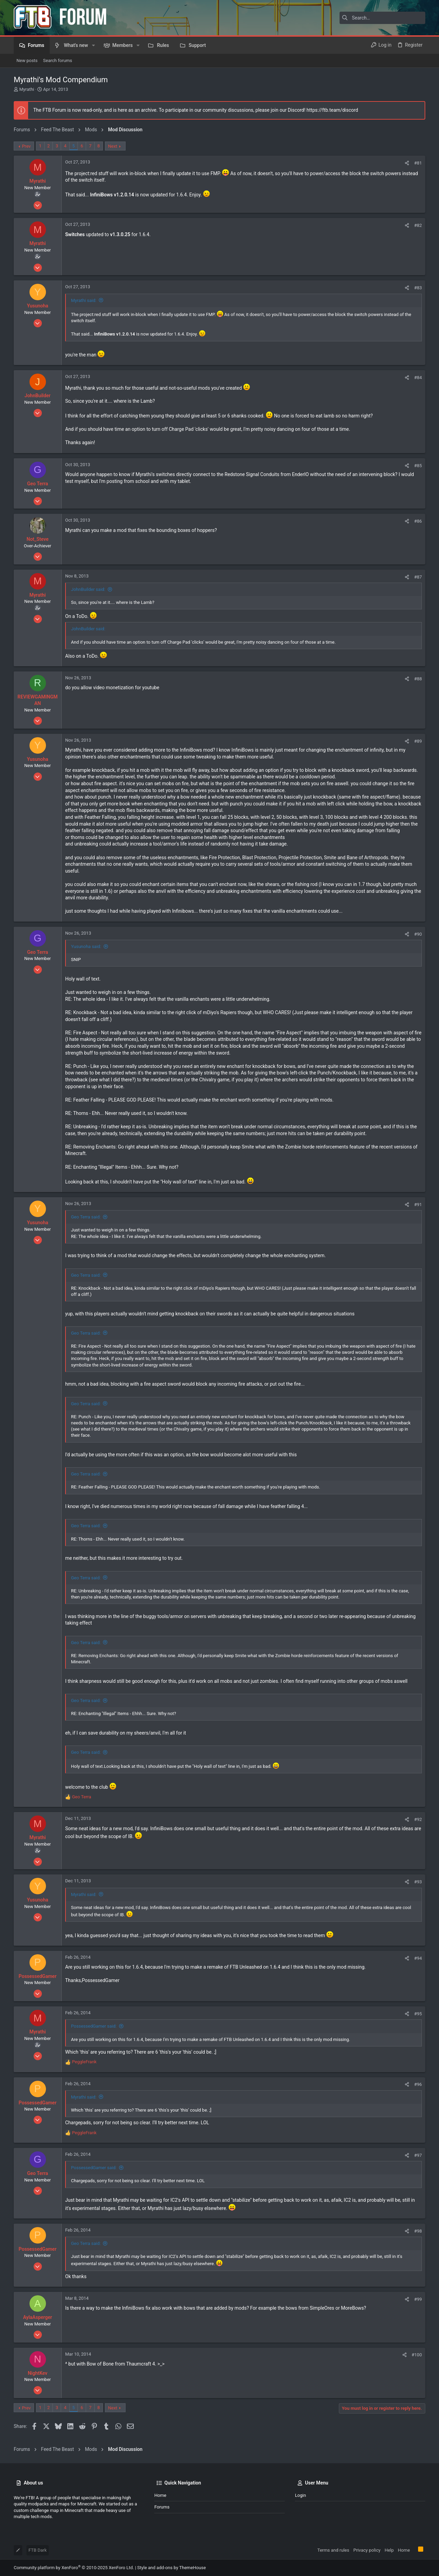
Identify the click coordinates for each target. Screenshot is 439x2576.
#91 (418, 1204)
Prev (26, 146)
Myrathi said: (83, 300)
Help (389, 2550)
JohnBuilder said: (88, 589)
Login (300, 2495)
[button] (93, 45)
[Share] (407, 163)
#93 (418, 1881)
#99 (418, 2299)
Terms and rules (333, 2550)
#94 (418, 1958)
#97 (418, 2155)
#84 (418, 377)
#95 (418, 2013)
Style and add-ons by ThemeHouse (171, 2567)
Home (160, 2495)
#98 (418, 2231)
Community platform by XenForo (74, 2567)
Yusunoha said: (86, 946)
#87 (418, 577)
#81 (418, 163)
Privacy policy (366, 2550)
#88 (418, 678)
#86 (418, 521)
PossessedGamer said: (94, 2026)
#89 (418, 741)
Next (112, 146)
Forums (161, 2507)
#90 (418, 934)
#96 (418, 2084)
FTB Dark (37, 2550)
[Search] (382, 18)
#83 (418, 287)
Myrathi (26, 89)
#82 (418, 225)
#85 (418, 465)
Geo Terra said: (85, 1216)
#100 (417, 2354)
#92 (418, 1819)
